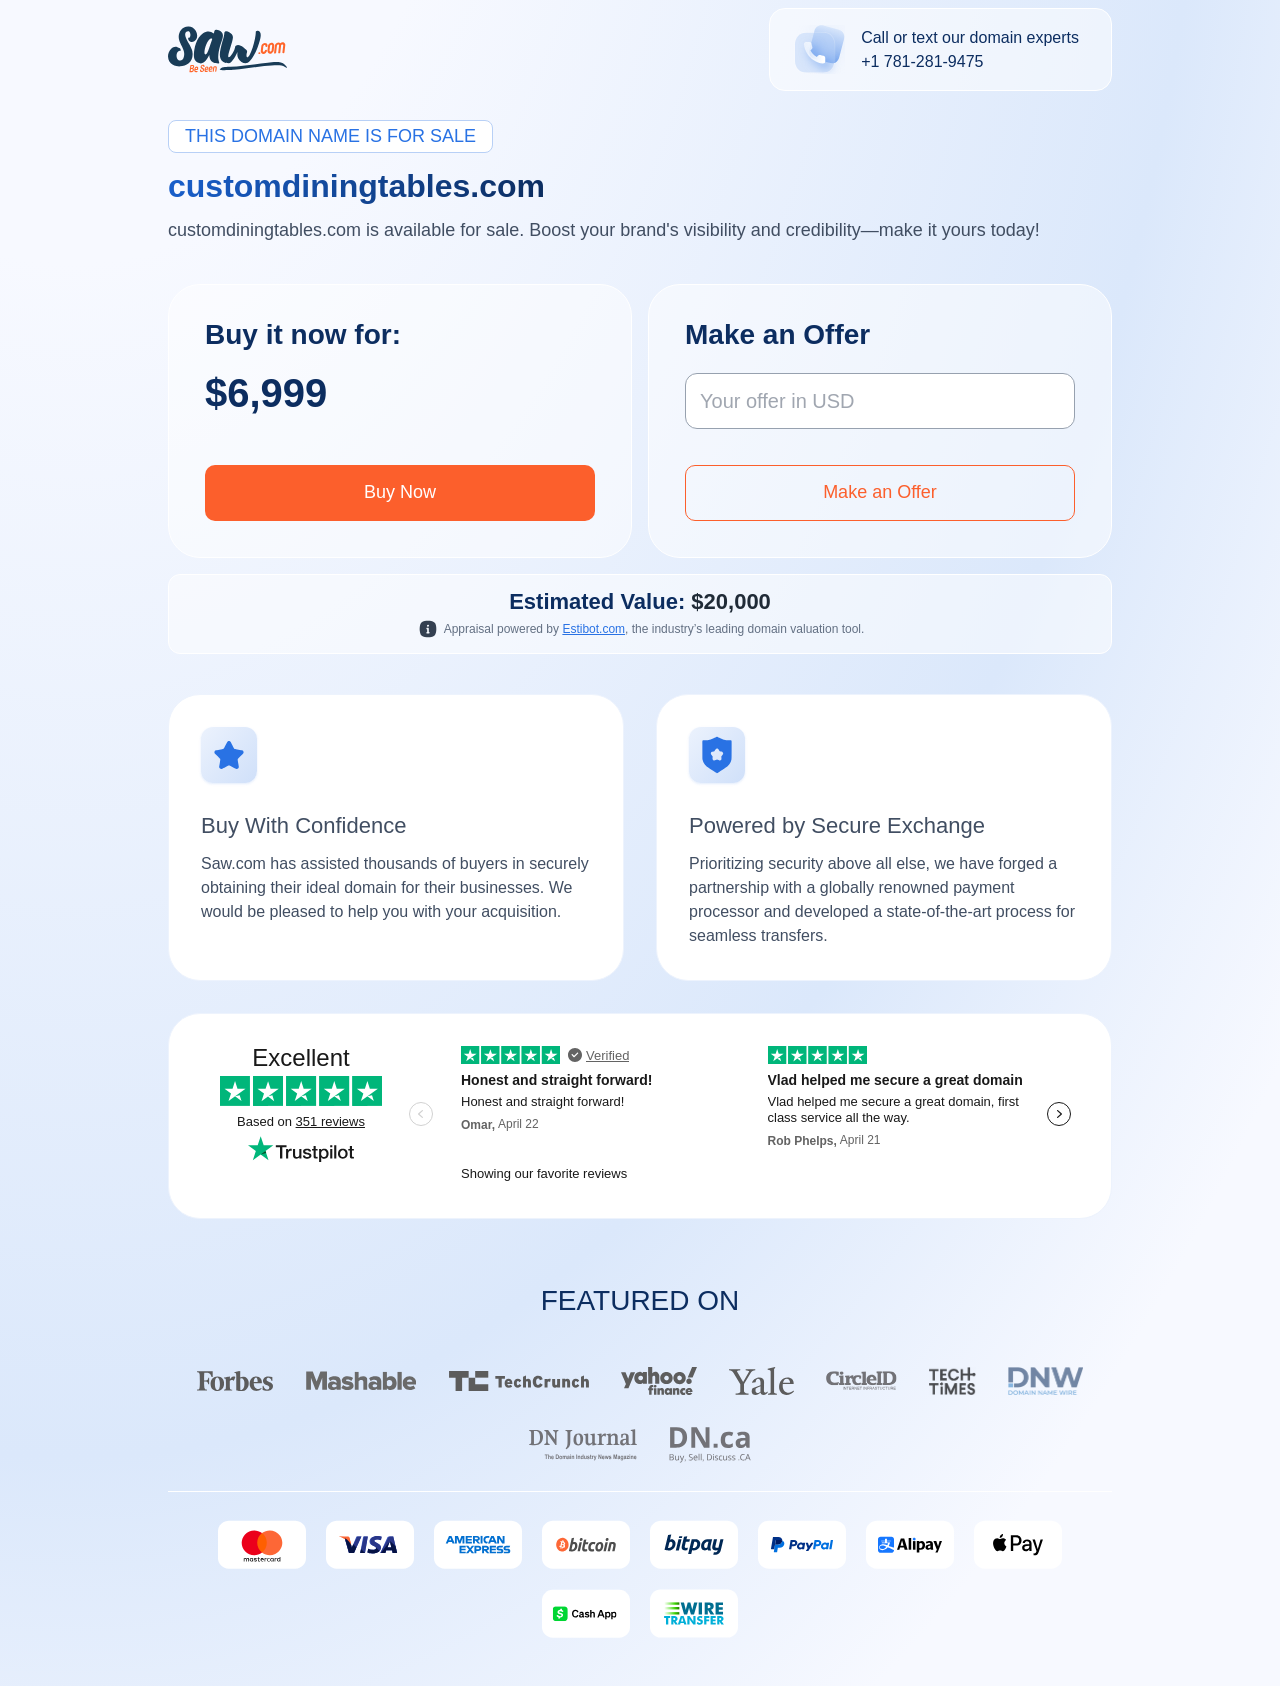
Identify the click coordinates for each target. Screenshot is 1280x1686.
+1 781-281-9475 (922, 61)
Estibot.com (593, 629)
